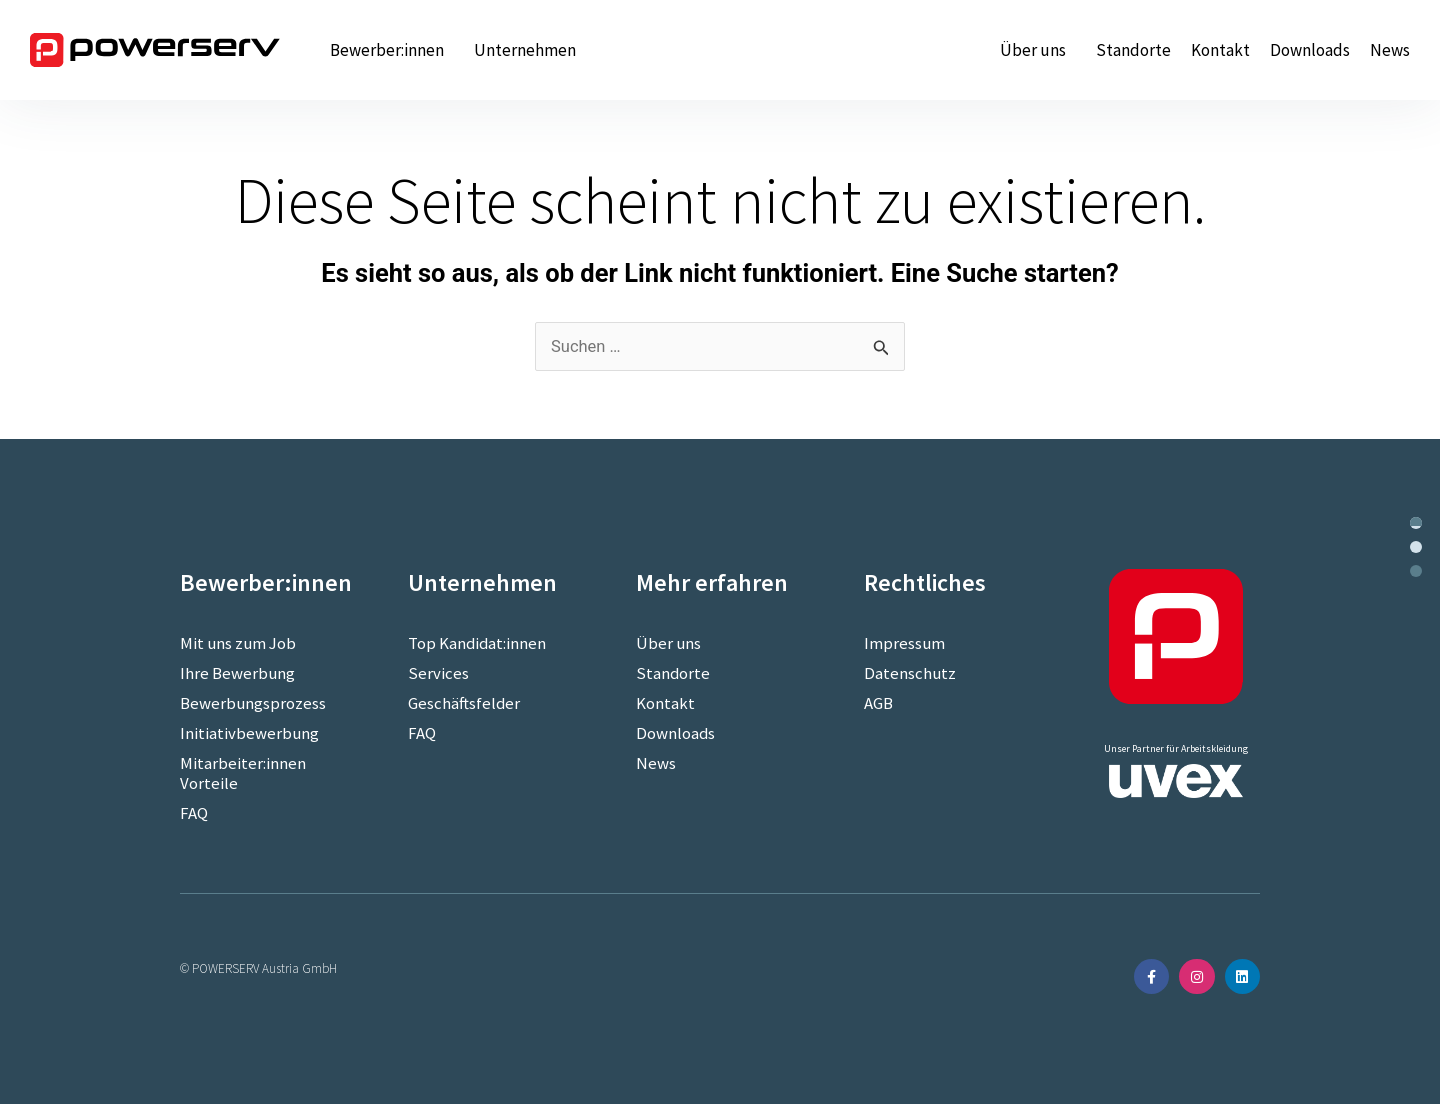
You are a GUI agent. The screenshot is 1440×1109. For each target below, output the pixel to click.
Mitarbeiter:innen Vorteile (243, 774)
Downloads (1310, 50)
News (1390, 50)
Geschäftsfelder (464, 704)
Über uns (1038, 50)
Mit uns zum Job (239, 644)
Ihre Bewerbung (238, 674)
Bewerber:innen (392, 50)
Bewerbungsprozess (253, 704)
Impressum (905, 644)
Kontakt (1220, 50)
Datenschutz (910, 674)
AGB (878, 704)
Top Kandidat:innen (478, 644)
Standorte (1133, 50)
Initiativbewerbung (250, 734)
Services (438, 674)
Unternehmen (530, 50)
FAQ (194, 814)
